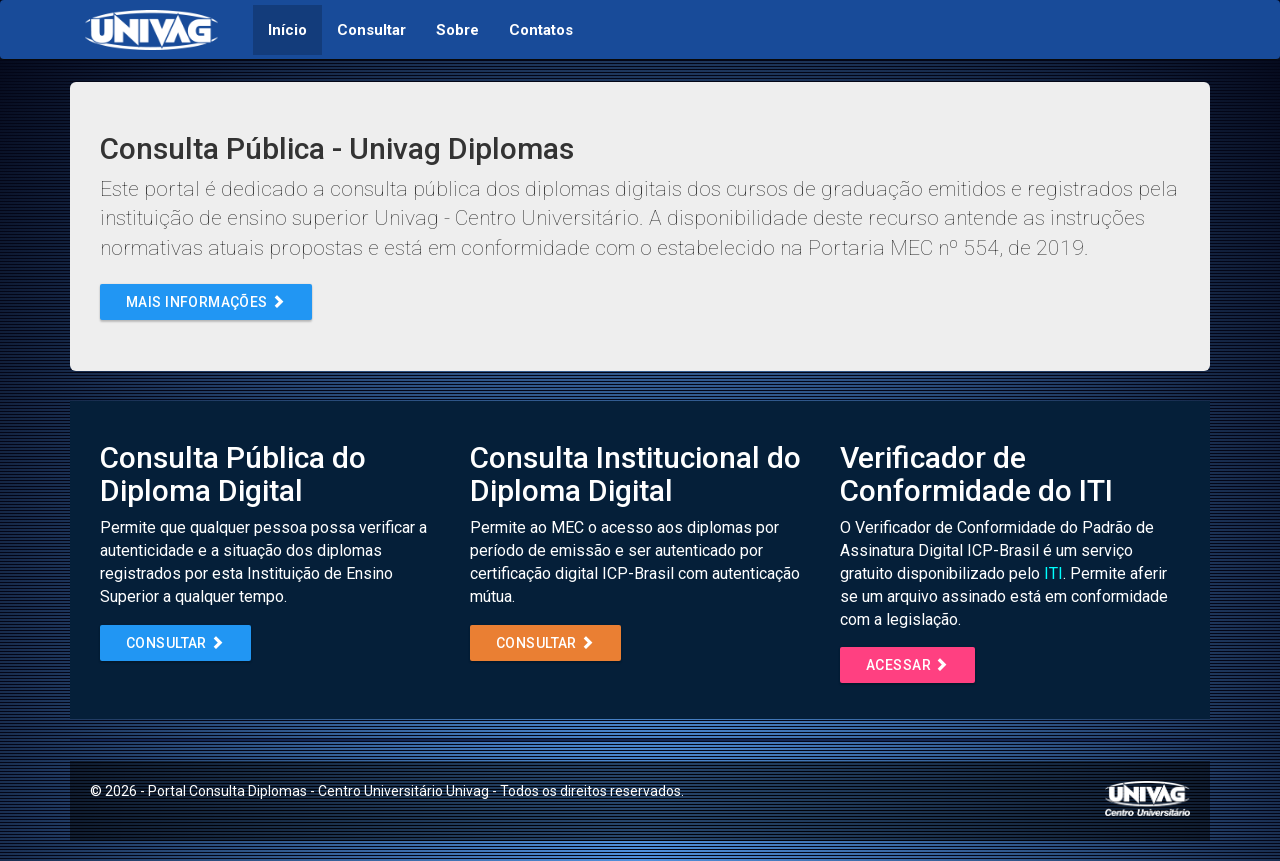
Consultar (175, 643)
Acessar (907, 665)
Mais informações (206, 302)
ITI (1053, 573)
